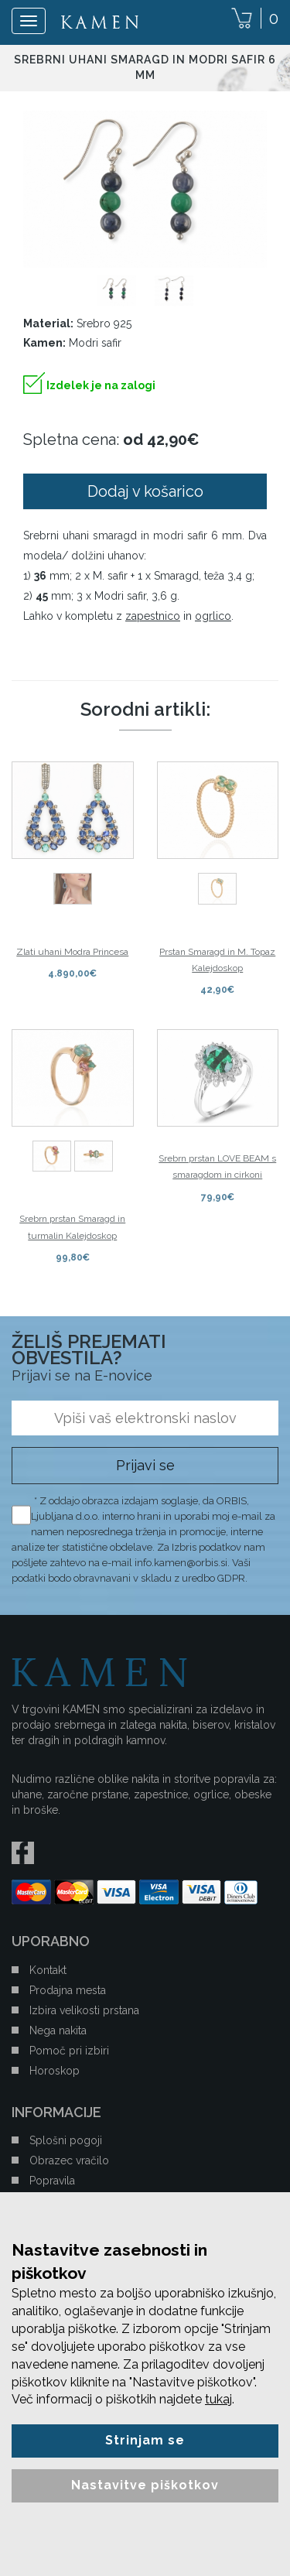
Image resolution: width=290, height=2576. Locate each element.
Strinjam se (145, 2440)
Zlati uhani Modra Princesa (72, 951)
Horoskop (54, 2071)
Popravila (52, 2180)
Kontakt (48, 1970)
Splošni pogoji (65, 2140)
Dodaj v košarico (145, 491)
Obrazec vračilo (69, 2160)
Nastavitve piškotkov (145, 2485)
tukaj (218, 2399)
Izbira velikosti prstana (84, 2010)
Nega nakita (58, 2030)
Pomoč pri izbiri (69, 2050)
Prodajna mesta (67, 1990)
